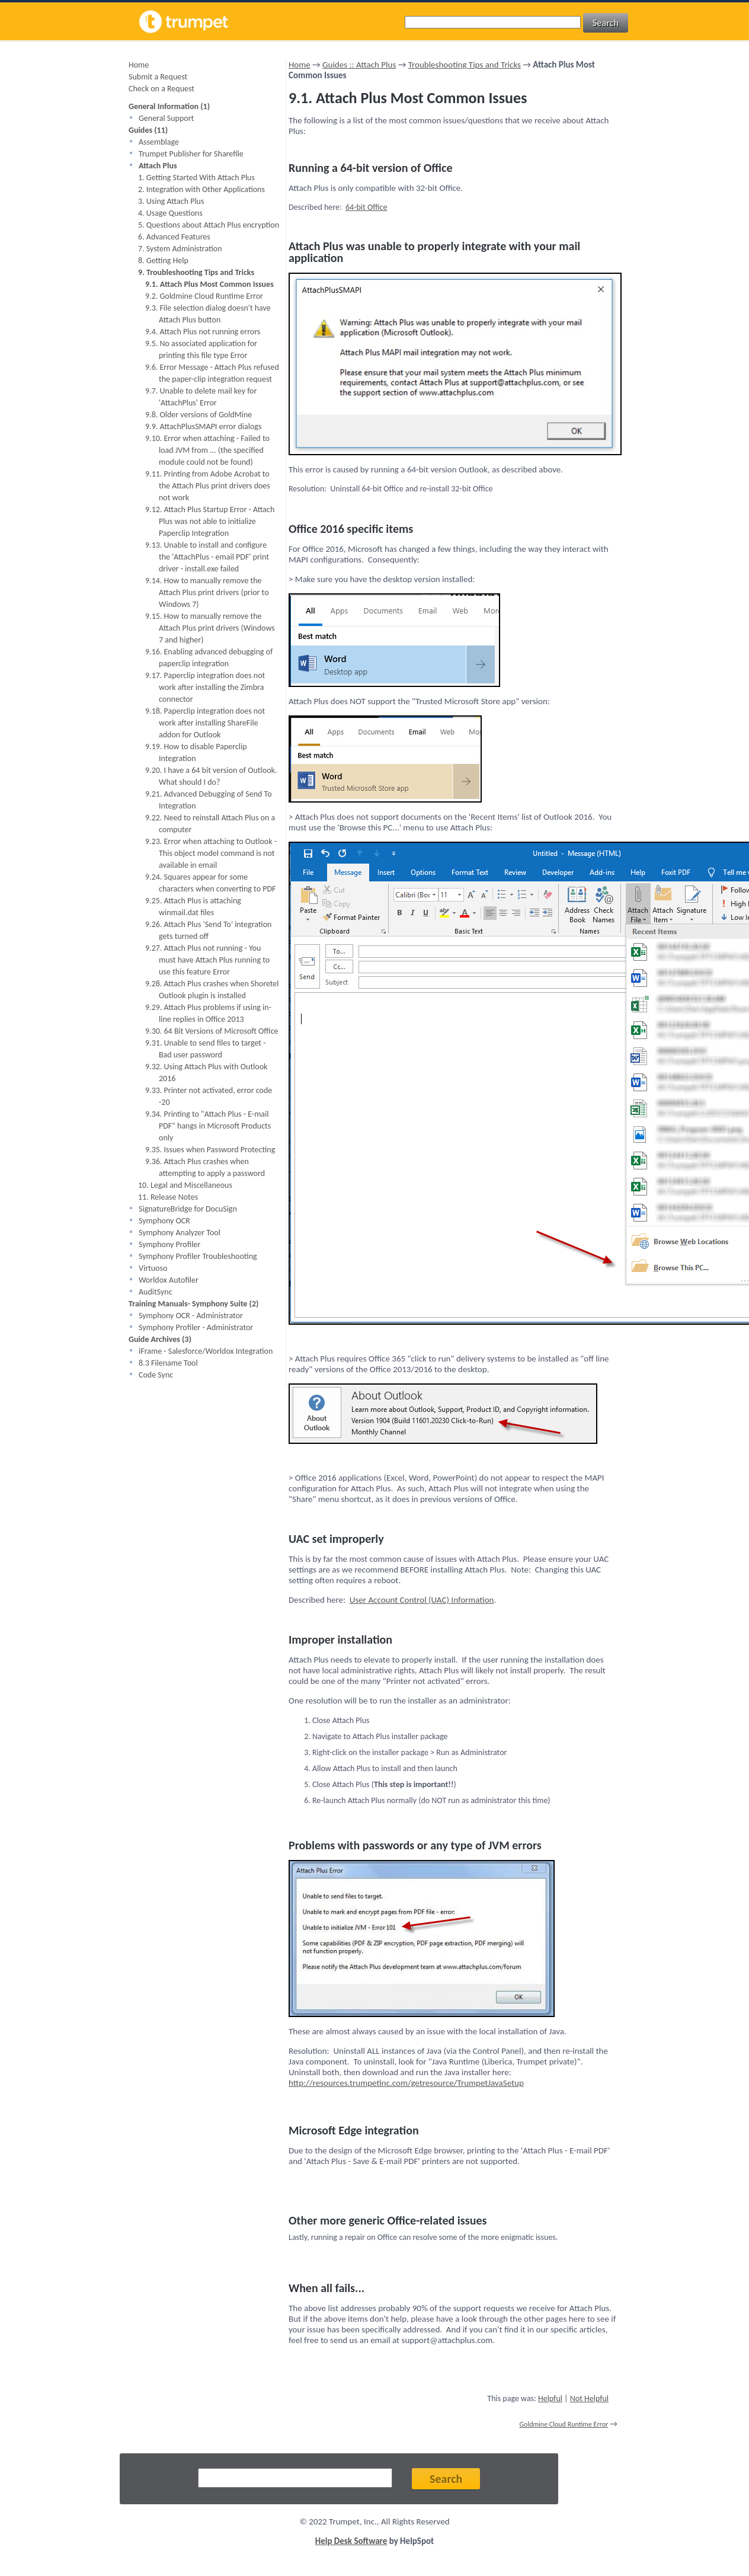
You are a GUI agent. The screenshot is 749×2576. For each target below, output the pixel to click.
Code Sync (156, 1375)
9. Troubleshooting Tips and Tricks (196, 272)
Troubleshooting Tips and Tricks (464, 64)
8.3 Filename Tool (168, 1363)
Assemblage (159, 142)
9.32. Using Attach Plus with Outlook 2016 (206, 1073)
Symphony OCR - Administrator (191, 1316)
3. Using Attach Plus (171, 201)
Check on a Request (161, 89)
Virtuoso (153, 1268)
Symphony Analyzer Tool (179, 1233)
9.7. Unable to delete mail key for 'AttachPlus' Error (201, 397)
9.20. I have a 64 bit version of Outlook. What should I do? (211, 776)
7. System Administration (180, 249)
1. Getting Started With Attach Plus (196, 177)
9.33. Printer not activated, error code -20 (208, 1096)
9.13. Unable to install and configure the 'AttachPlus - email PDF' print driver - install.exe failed (207, 557)
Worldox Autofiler (169, 1280)
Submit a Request (158, 77)
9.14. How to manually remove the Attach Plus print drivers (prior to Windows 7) (207, 592)
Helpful (550, 2398)
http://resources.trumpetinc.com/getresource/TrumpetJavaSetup (406, 2083)
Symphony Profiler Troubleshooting (198, 1256)
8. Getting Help (163, 260)
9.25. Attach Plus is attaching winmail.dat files (193, 907)
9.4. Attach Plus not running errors (202, 332)
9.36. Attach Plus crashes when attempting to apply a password (205, 1167)
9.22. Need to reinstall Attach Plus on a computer (210, 824)
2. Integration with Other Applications (201, 189)
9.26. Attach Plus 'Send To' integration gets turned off (208, 930)
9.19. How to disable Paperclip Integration (196, 752)
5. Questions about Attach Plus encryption (208, 225)
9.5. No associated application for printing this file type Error (201, 349)
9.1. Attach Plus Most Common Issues (209, 284)
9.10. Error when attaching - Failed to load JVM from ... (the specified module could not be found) (207, 450)
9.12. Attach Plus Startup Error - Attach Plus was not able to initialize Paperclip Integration (209, 521)
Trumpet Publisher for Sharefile (191, 154)
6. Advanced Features (174, 237)
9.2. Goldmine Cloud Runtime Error (204, 296)
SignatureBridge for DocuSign (188, 1209)
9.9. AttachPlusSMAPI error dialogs (203, 426)
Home (139, 65)
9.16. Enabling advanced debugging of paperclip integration (209, 658)
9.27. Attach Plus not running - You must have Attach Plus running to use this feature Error (207, 960)
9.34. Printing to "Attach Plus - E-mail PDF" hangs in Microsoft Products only (208, 1126)
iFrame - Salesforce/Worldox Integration (206, 1351)
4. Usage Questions (170, 213)
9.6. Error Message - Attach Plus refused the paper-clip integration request (212, 373)
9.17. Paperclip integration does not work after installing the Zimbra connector (205, 687)
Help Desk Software (351, 2541)
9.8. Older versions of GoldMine (198, 415)
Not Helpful (589, 2398)
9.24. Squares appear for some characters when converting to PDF (210, 883)
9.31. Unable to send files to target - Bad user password (205, 1049)
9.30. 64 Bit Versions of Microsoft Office (212, 1031)
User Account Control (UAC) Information (422, 1599)
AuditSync (155, 1292)
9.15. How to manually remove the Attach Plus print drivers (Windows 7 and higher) (210, 628)
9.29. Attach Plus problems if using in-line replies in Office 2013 (208, 1013)
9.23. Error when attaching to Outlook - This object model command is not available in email (211, 853)
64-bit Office (366, 207)
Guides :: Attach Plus (359, 64)
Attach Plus (158, 166)
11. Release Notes (168, 1197)
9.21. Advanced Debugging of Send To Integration (208, 800)
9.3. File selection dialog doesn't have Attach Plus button (208, 314)
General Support (166, 118)
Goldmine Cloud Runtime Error (564, 2424)
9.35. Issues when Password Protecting (210, 1150)
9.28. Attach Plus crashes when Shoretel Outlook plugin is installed (212, 990)
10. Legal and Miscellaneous (185, 1185)
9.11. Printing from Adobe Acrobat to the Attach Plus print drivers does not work (207, 486)
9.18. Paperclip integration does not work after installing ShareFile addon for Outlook (205, 723)
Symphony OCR (164, 1221)
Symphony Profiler (169, 1244)
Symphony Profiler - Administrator (196, 1327)
